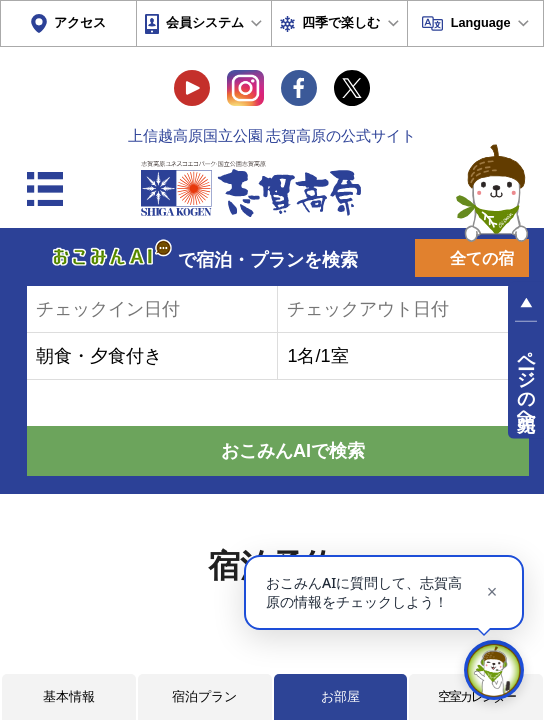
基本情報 (69, 696)
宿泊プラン (204, 696)
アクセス (80, 23)
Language (481, 23)
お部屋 (340, 696)
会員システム (205, 23)
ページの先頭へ (526, 379)
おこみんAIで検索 (293, 451)
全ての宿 (482, 258)
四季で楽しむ (341, 23)
